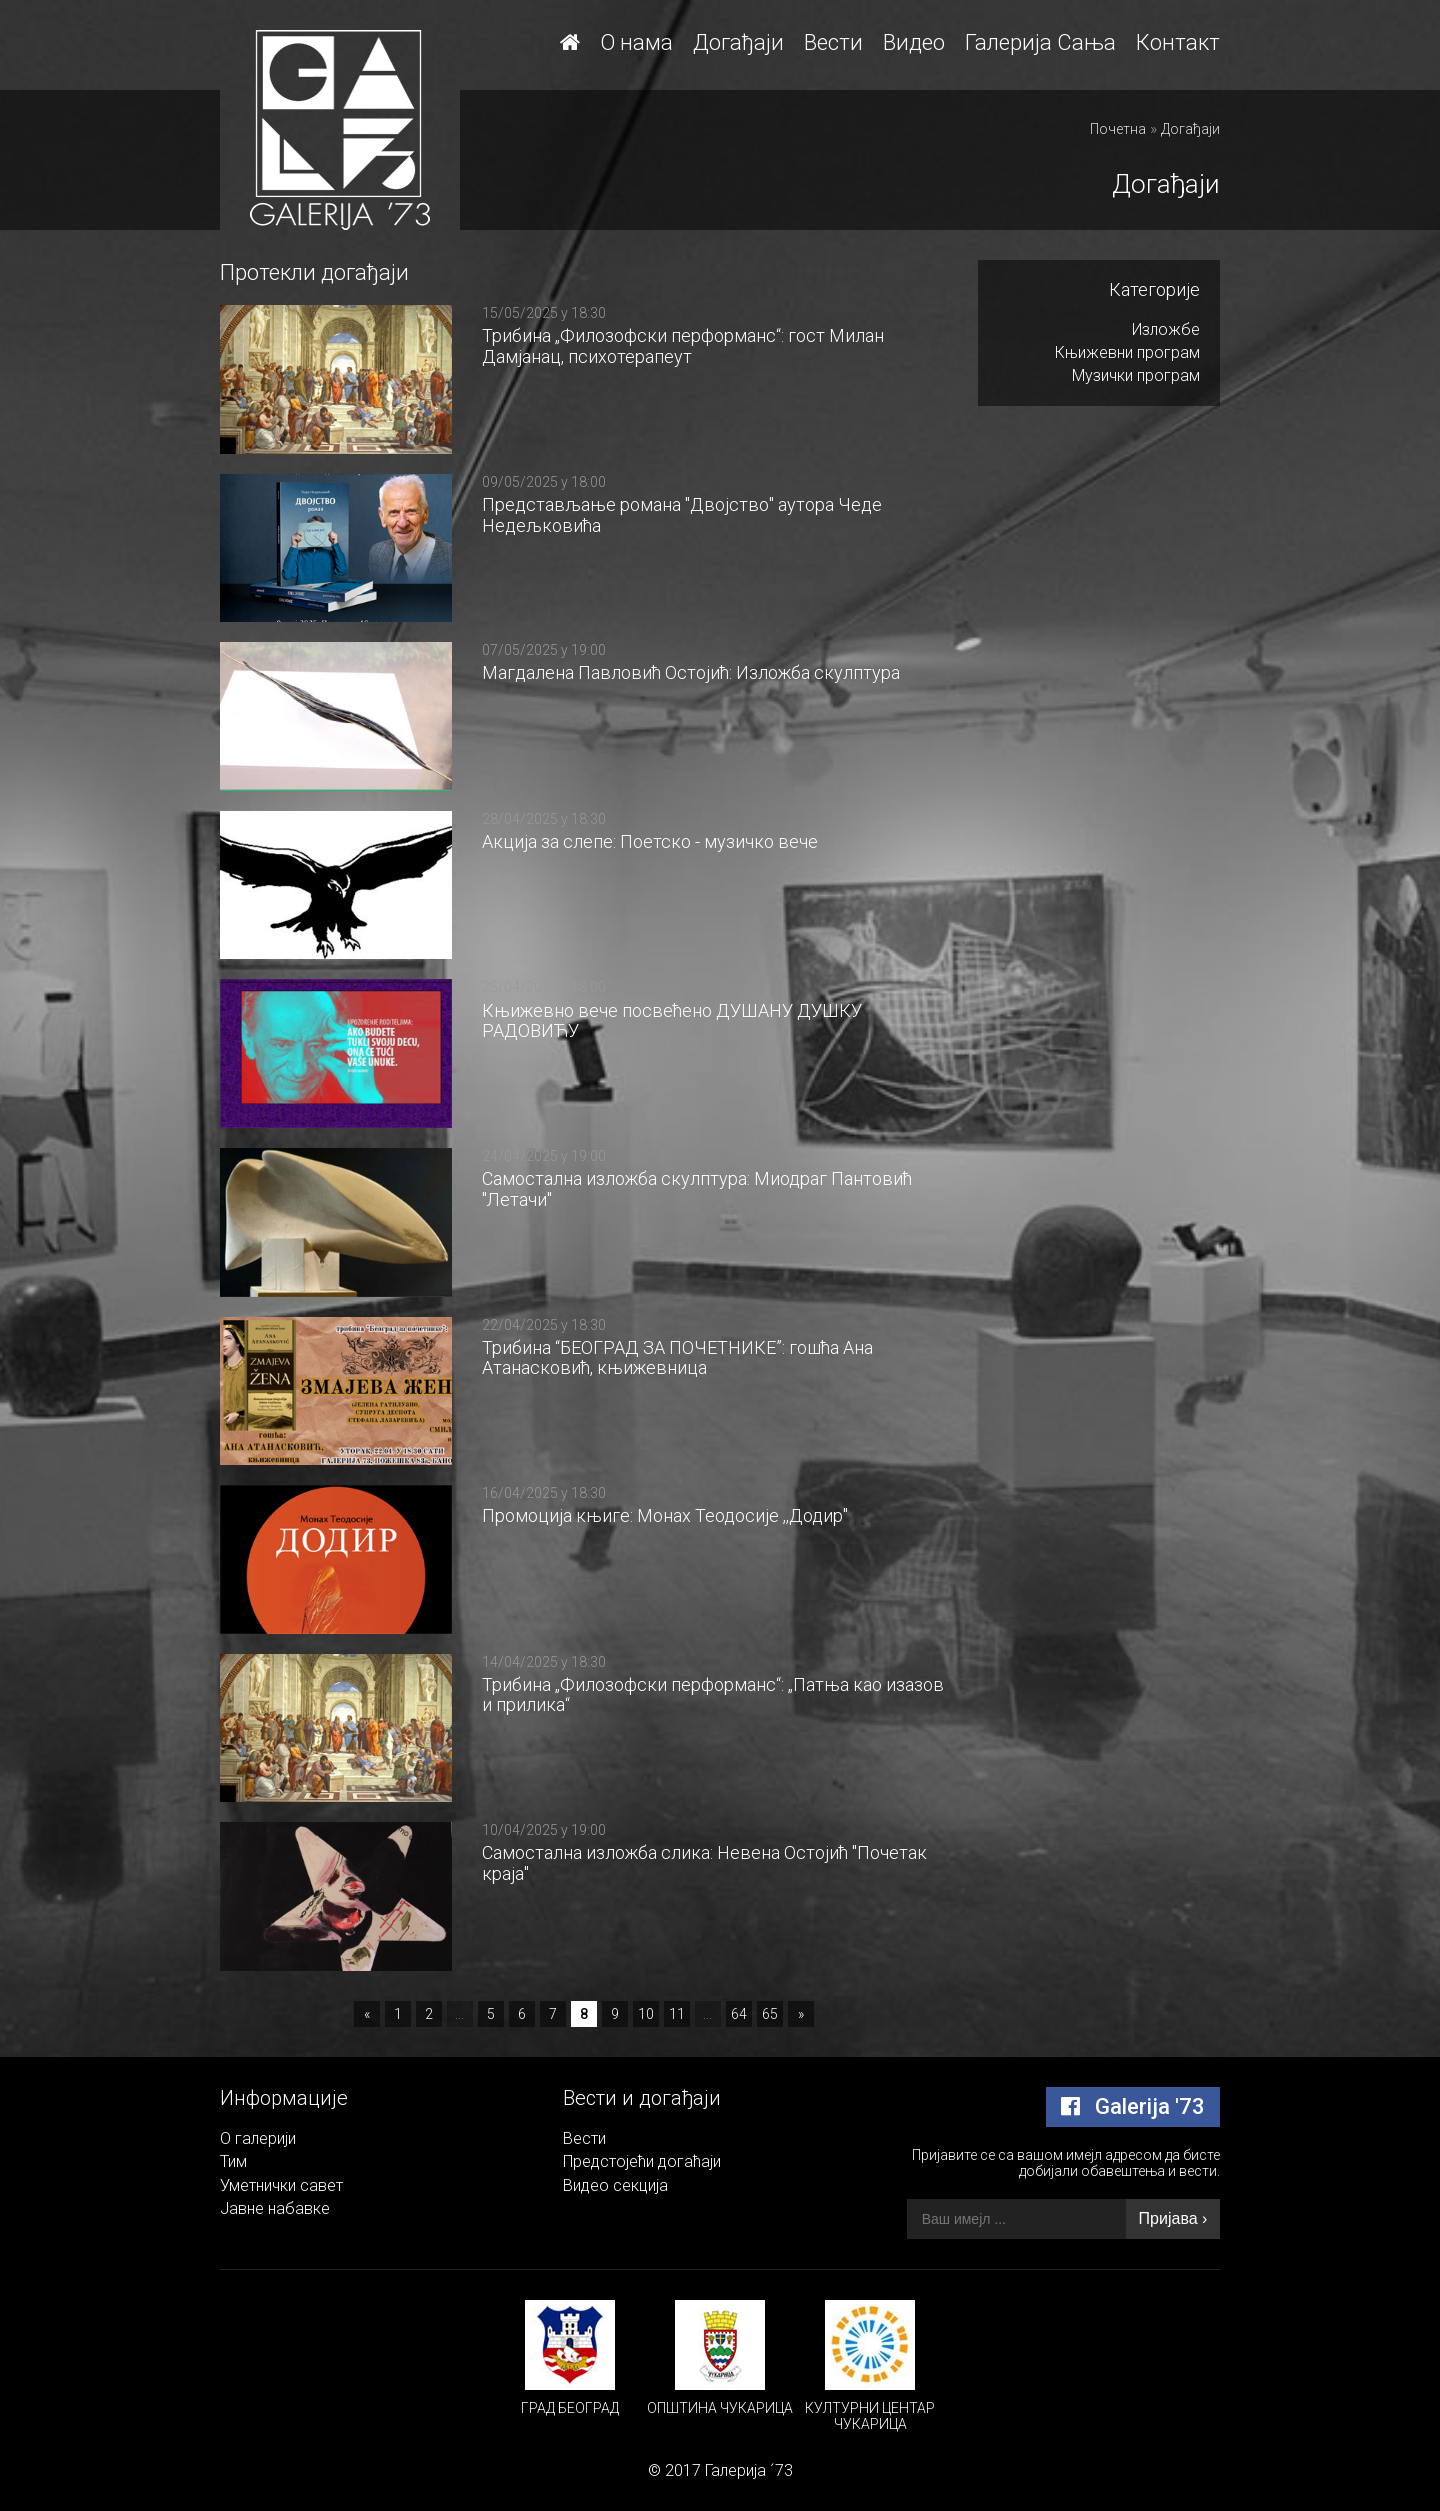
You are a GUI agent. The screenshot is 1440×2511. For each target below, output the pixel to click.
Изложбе (1166, 329)
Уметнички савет (281, 2185)
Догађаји (738, 42)
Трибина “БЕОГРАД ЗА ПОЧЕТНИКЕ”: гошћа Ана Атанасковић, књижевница (677, 1358)
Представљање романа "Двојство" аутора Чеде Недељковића (682, 515)
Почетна (1118, 129)
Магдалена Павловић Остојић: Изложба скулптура (691, 672)
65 (770, 2014)
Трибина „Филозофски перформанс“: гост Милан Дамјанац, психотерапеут (683, 346)
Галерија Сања (1040, 42)
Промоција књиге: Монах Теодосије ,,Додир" (665, 1515)
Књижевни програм (1127, 352)
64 (739, 2014)
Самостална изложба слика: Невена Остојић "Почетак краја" (704, 1863)
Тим (233, 2161)
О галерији (258, 2138)
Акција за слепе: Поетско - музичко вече (650, 841)
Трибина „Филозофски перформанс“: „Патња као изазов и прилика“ (713, 1695)
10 (646, 2014)
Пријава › (1173, 2218)
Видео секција (615, 2185)
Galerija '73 (1133, 2106)
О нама (636, 42)
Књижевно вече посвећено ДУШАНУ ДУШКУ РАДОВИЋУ (672, 1021)
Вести (833, 42)
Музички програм (1136, 375)
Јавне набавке (275, 2208)
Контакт (1178, 42)
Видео (914, 42)
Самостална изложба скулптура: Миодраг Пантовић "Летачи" (697, 1189)
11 (677, 2014)
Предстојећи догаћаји (642, 2161)
